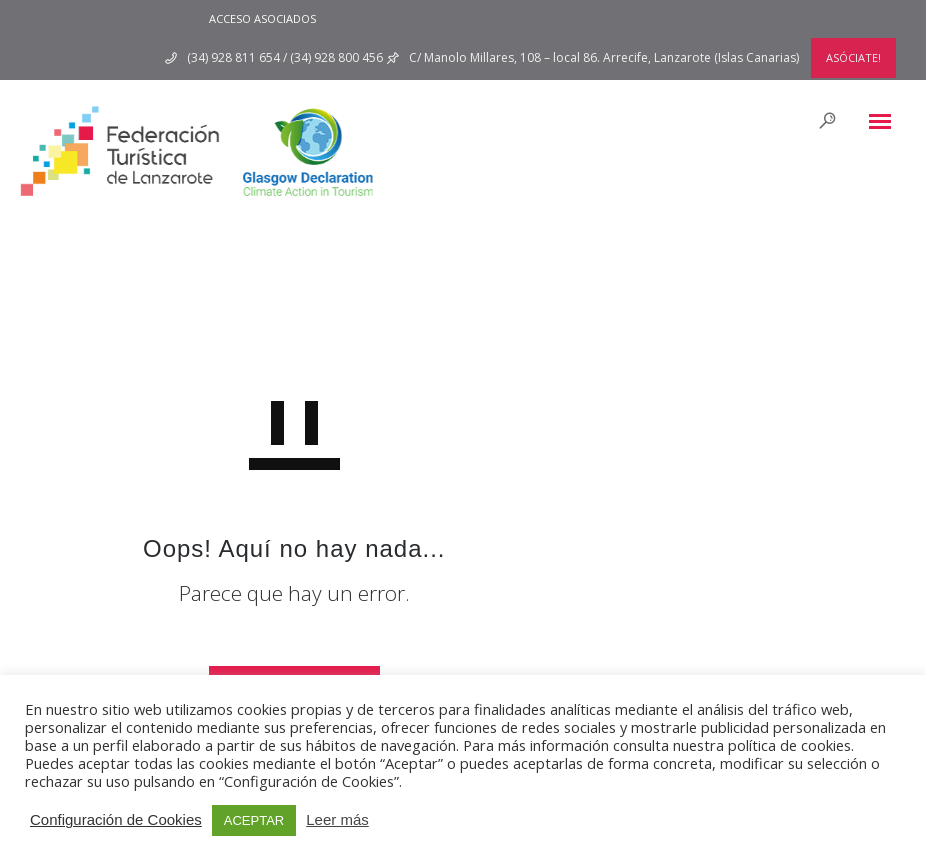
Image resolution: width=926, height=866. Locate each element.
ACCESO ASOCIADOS (262, 18)
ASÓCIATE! (853, 57)
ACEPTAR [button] (254, 820)
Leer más (337, 819)
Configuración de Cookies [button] (116, 819)
